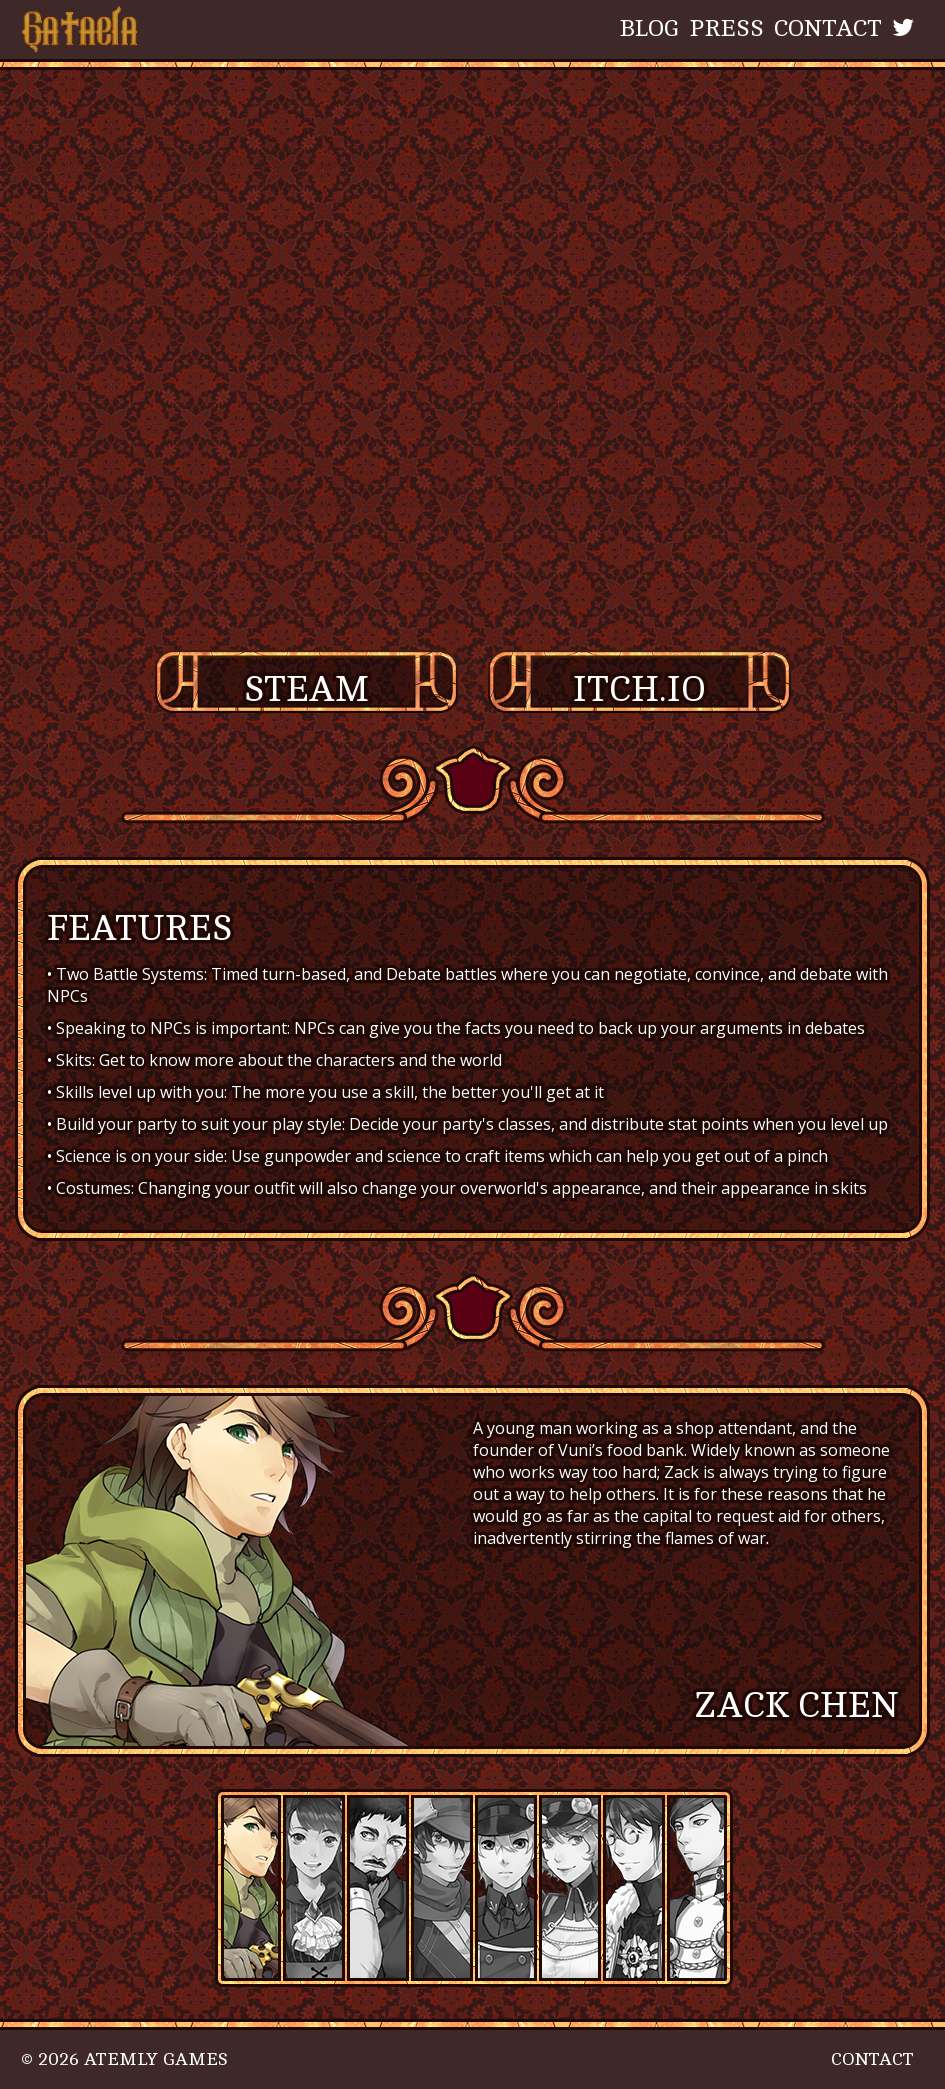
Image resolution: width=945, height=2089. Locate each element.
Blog (649, 28)
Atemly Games (156, 2059)
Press (726, 28)
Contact (828, 28)
